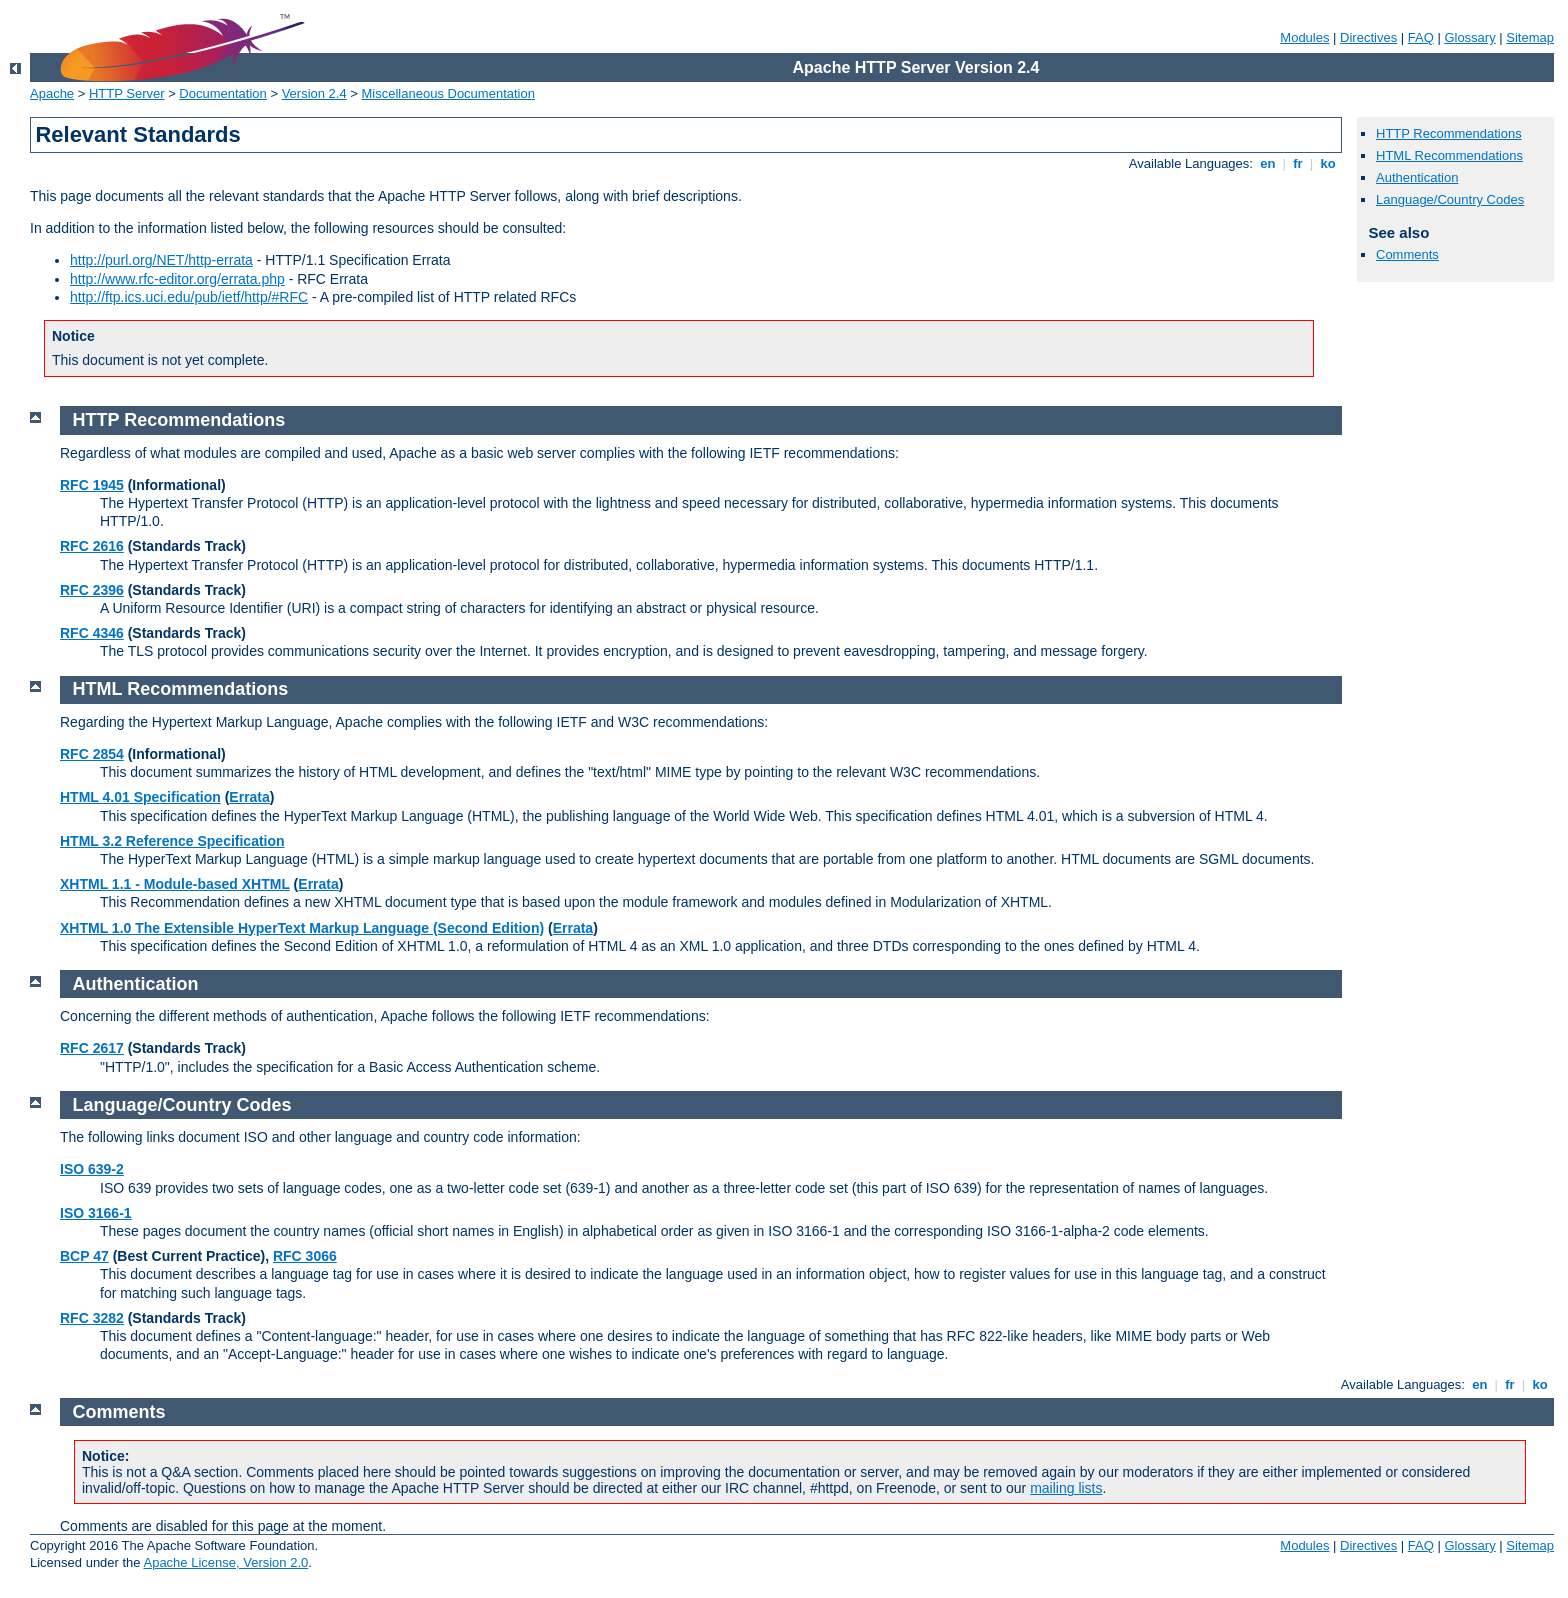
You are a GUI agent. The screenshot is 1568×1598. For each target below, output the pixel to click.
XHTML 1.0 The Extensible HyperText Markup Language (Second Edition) (302, 928)
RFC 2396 (92, 590)
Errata (249, 797)
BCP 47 (84, 1256)
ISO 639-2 (92, 1169)
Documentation (222, 93)
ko (1328, 163)
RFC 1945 (92, 485)
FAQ (1421, 37)
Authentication (1417, 177)
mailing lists (1066, 1488)
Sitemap (1530, 37)
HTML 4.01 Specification (140, 797)
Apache (52, 93)
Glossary (1469, 37)
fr (1298, 163)
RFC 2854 (92, 754)
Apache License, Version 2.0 (225, 1562)
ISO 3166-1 (96, 1213)
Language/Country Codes (1450, 199)
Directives (1368, 37)
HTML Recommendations (1449, 155)
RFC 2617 (92, 1048)
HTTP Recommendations (1449, 133)
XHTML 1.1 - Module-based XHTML (175, 884)
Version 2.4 (314, 93)
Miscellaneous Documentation (448, 93)
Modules (1304, 37)
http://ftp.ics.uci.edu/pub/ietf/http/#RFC (189, 297)
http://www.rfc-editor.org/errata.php (177, 279)
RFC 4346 (92, 633)
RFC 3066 (305, 1256)
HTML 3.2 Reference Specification (172, 841)
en (1268, 163)
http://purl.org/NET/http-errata (161, 260)
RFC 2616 (92, 546)
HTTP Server (127, 93)
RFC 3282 (92, 1318)
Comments (1407, 254)
